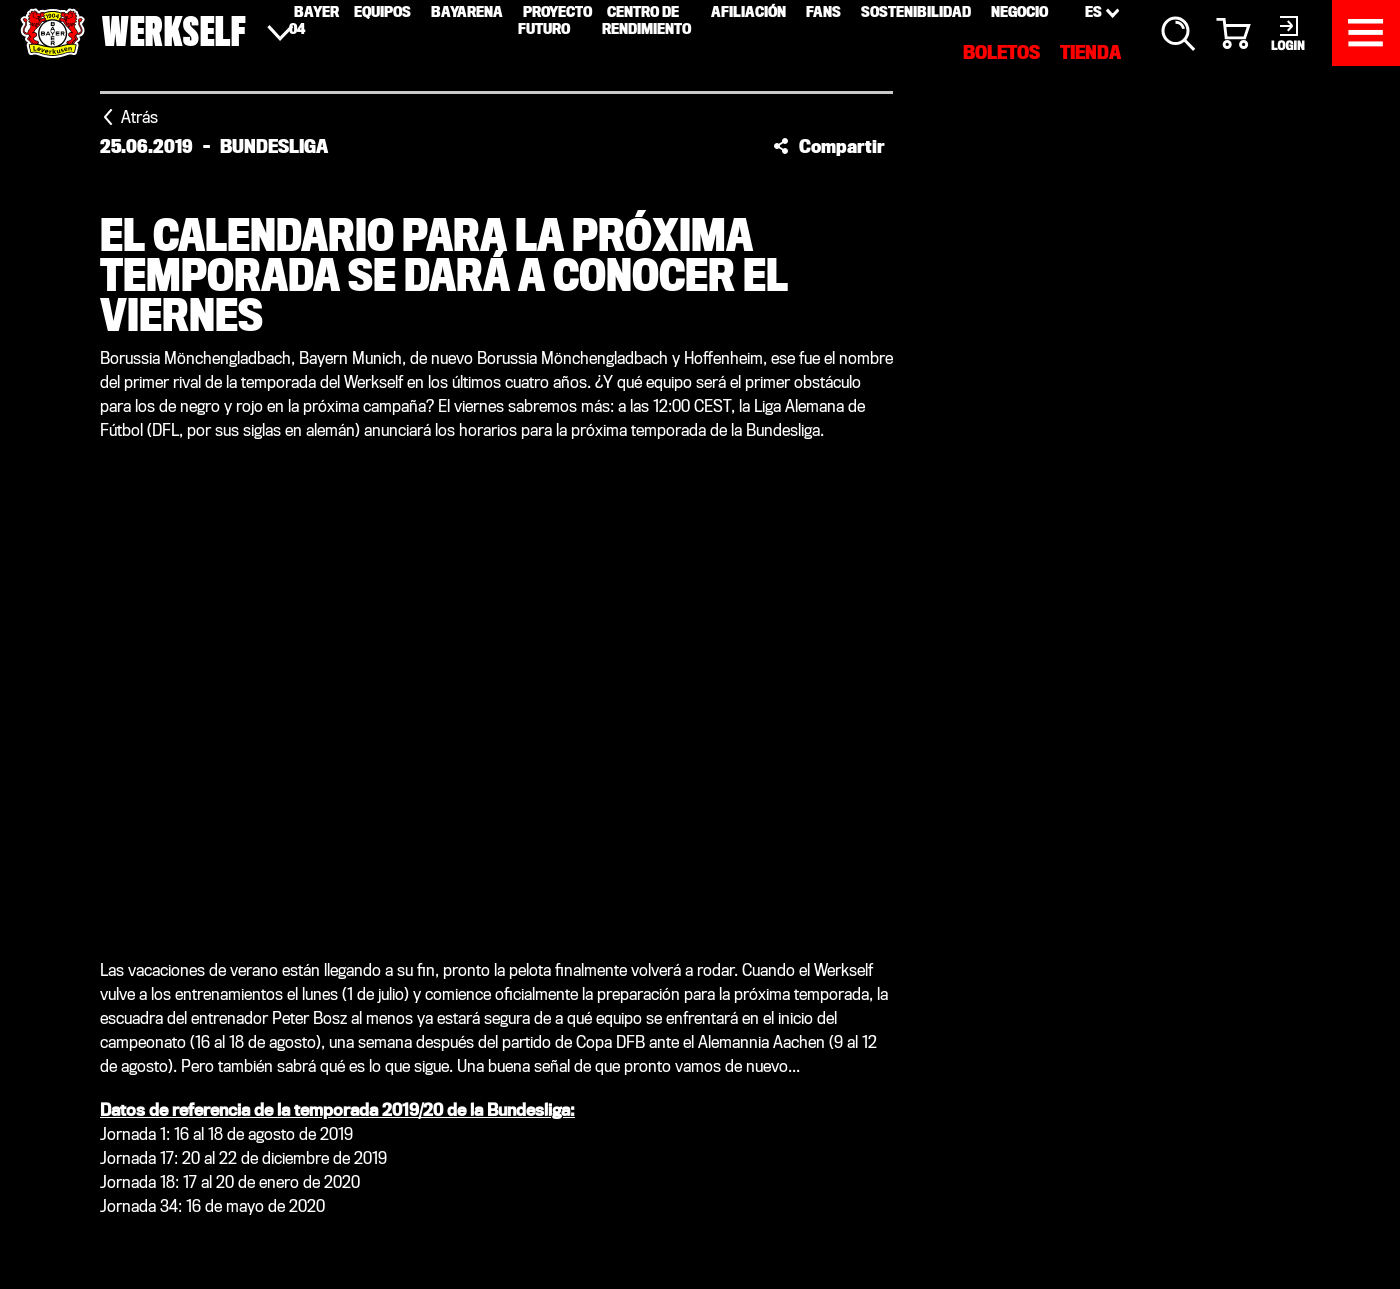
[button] (829, 146)
